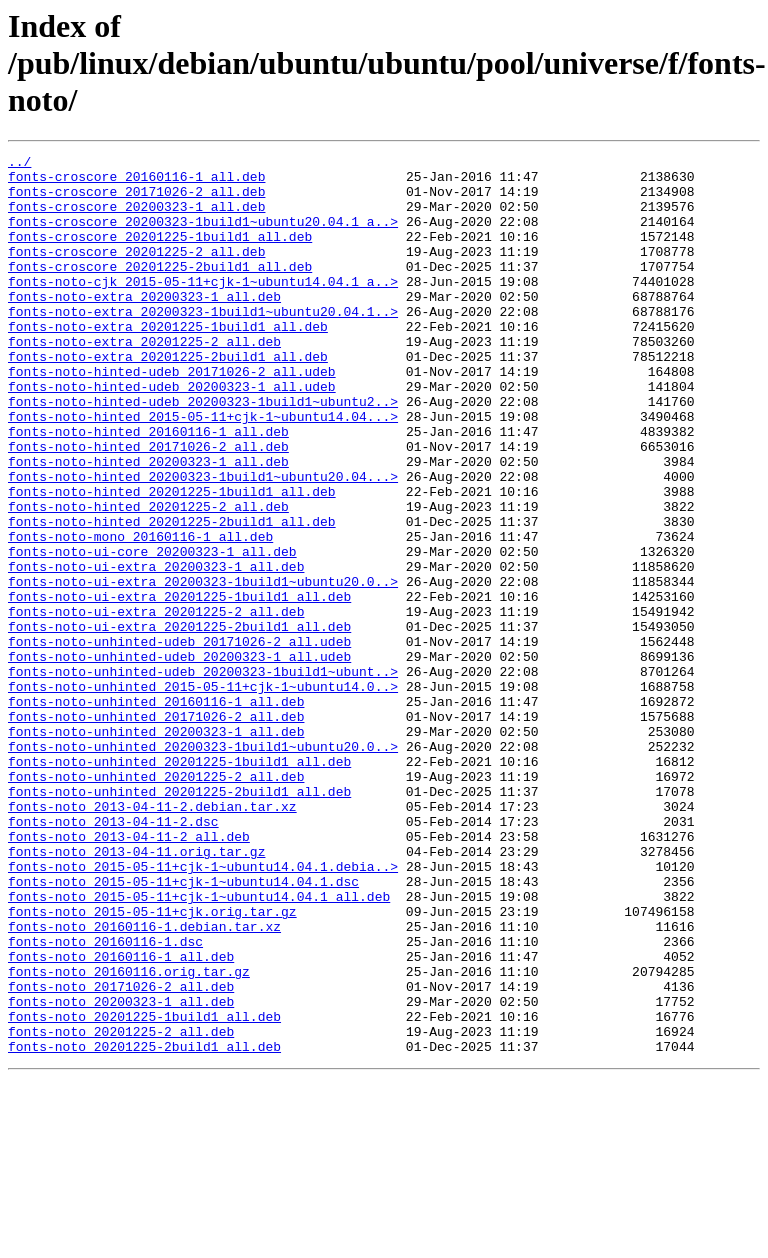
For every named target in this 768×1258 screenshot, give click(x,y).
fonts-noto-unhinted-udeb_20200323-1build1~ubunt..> (203, 776)
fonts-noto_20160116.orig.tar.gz (129, 1136)
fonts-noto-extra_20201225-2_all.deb (144, 380)
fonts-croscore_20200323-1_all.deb (136, 218)
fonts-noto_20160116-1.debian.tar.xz (144, 1082)
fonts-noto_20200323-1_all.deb (121, 1172)
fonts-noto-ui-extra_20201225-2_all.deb (156, 704)
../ (19, 164)
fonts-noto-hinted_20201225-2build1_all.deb (172, 596)
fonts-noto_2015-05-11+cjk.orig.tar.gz (152, 1064)
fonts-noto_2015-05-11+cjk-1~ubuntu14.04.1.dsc (183, 1028)
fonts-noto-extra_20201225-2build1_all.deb (168, 398)
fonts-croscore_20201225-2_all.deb (136, 272)
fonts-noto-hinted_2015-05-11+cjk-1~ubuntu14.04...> (203, 470)
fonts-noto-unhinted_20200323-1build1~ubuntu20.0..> (203, 866)
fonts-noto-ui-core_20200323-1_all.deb (152, 632)
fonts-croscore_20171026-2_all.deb (136, 200)
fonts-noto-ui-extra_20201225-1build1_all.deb (179, 686)
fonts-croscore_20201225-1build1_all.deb (160, 254)
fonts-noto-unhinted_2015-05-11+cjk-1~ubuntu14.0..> (203, 794)
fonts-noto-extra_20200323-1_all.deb (144, 326)
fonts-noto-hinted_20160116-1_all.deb (148, 488)
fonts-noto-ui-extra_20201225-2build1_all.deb (179, 722)
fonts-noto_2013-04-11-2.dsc (113, 956)
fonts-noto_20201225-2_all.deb (121, 1208)
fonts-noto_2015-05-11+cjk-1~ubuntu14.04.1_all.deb (199, 1046)
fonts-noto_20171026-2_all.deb (121, 1154)
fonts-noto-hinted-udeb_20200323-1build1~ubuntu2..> (203, 452)
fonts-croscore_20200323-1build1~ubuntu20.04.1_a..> (203, 236)
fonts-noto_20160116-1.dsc (105, 1100)
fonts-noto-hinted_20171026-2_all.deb (148, 506)
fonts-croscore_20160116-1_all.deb (136, 182)
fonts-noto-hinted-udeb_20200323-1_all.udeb (172, 434)
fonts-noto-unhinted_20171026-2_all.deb (156, 830)
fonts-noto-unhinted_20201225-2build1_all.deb (179, 920)
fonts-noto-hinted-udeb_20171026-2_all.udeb (172, 416)
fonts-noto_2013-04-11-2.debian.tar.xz (152, 938)
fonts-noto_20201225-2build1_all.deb (144, 1226)
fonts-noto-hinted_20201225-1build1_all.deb (172, 560)
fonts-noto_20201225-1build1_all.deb (144, 1190)
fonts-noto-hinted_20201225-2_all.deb (148, 578)
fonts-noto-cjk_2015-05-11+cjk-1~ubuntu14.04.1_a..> (203, 308)
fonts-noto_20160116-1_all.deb (121, 1118)
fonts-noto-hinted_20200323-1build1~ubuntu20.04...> (203, 542)
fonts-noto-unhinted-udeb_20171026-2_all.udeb (179, 740)
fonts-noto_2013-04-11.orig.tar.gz (136, 992)
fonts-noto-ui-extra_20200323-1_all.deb (156, 650)
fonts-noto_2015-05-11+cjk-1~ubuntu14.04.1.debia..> (203, 1010)
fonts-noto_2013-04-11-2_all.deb (129, 974)
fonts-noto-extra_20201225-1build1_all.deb (168, 362)
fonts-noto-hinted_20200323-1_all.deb (148, 524)
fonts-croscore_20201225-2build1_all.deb (160, 290)
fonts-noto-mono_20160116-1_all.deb (140, 614)
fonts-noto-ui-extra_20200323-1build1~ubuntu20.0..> (203, 668)
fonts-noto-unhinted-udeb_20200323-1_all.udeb (179, 758)
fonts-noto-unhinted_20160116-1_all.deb (156, 812)
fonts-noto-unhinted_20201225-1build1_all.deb (179, 884)
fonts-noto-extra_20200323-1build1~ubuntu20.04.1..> (203, 344)
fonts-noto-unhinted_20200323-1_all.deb (156, 848)
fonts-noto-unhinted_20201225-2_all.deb (156, 902)
